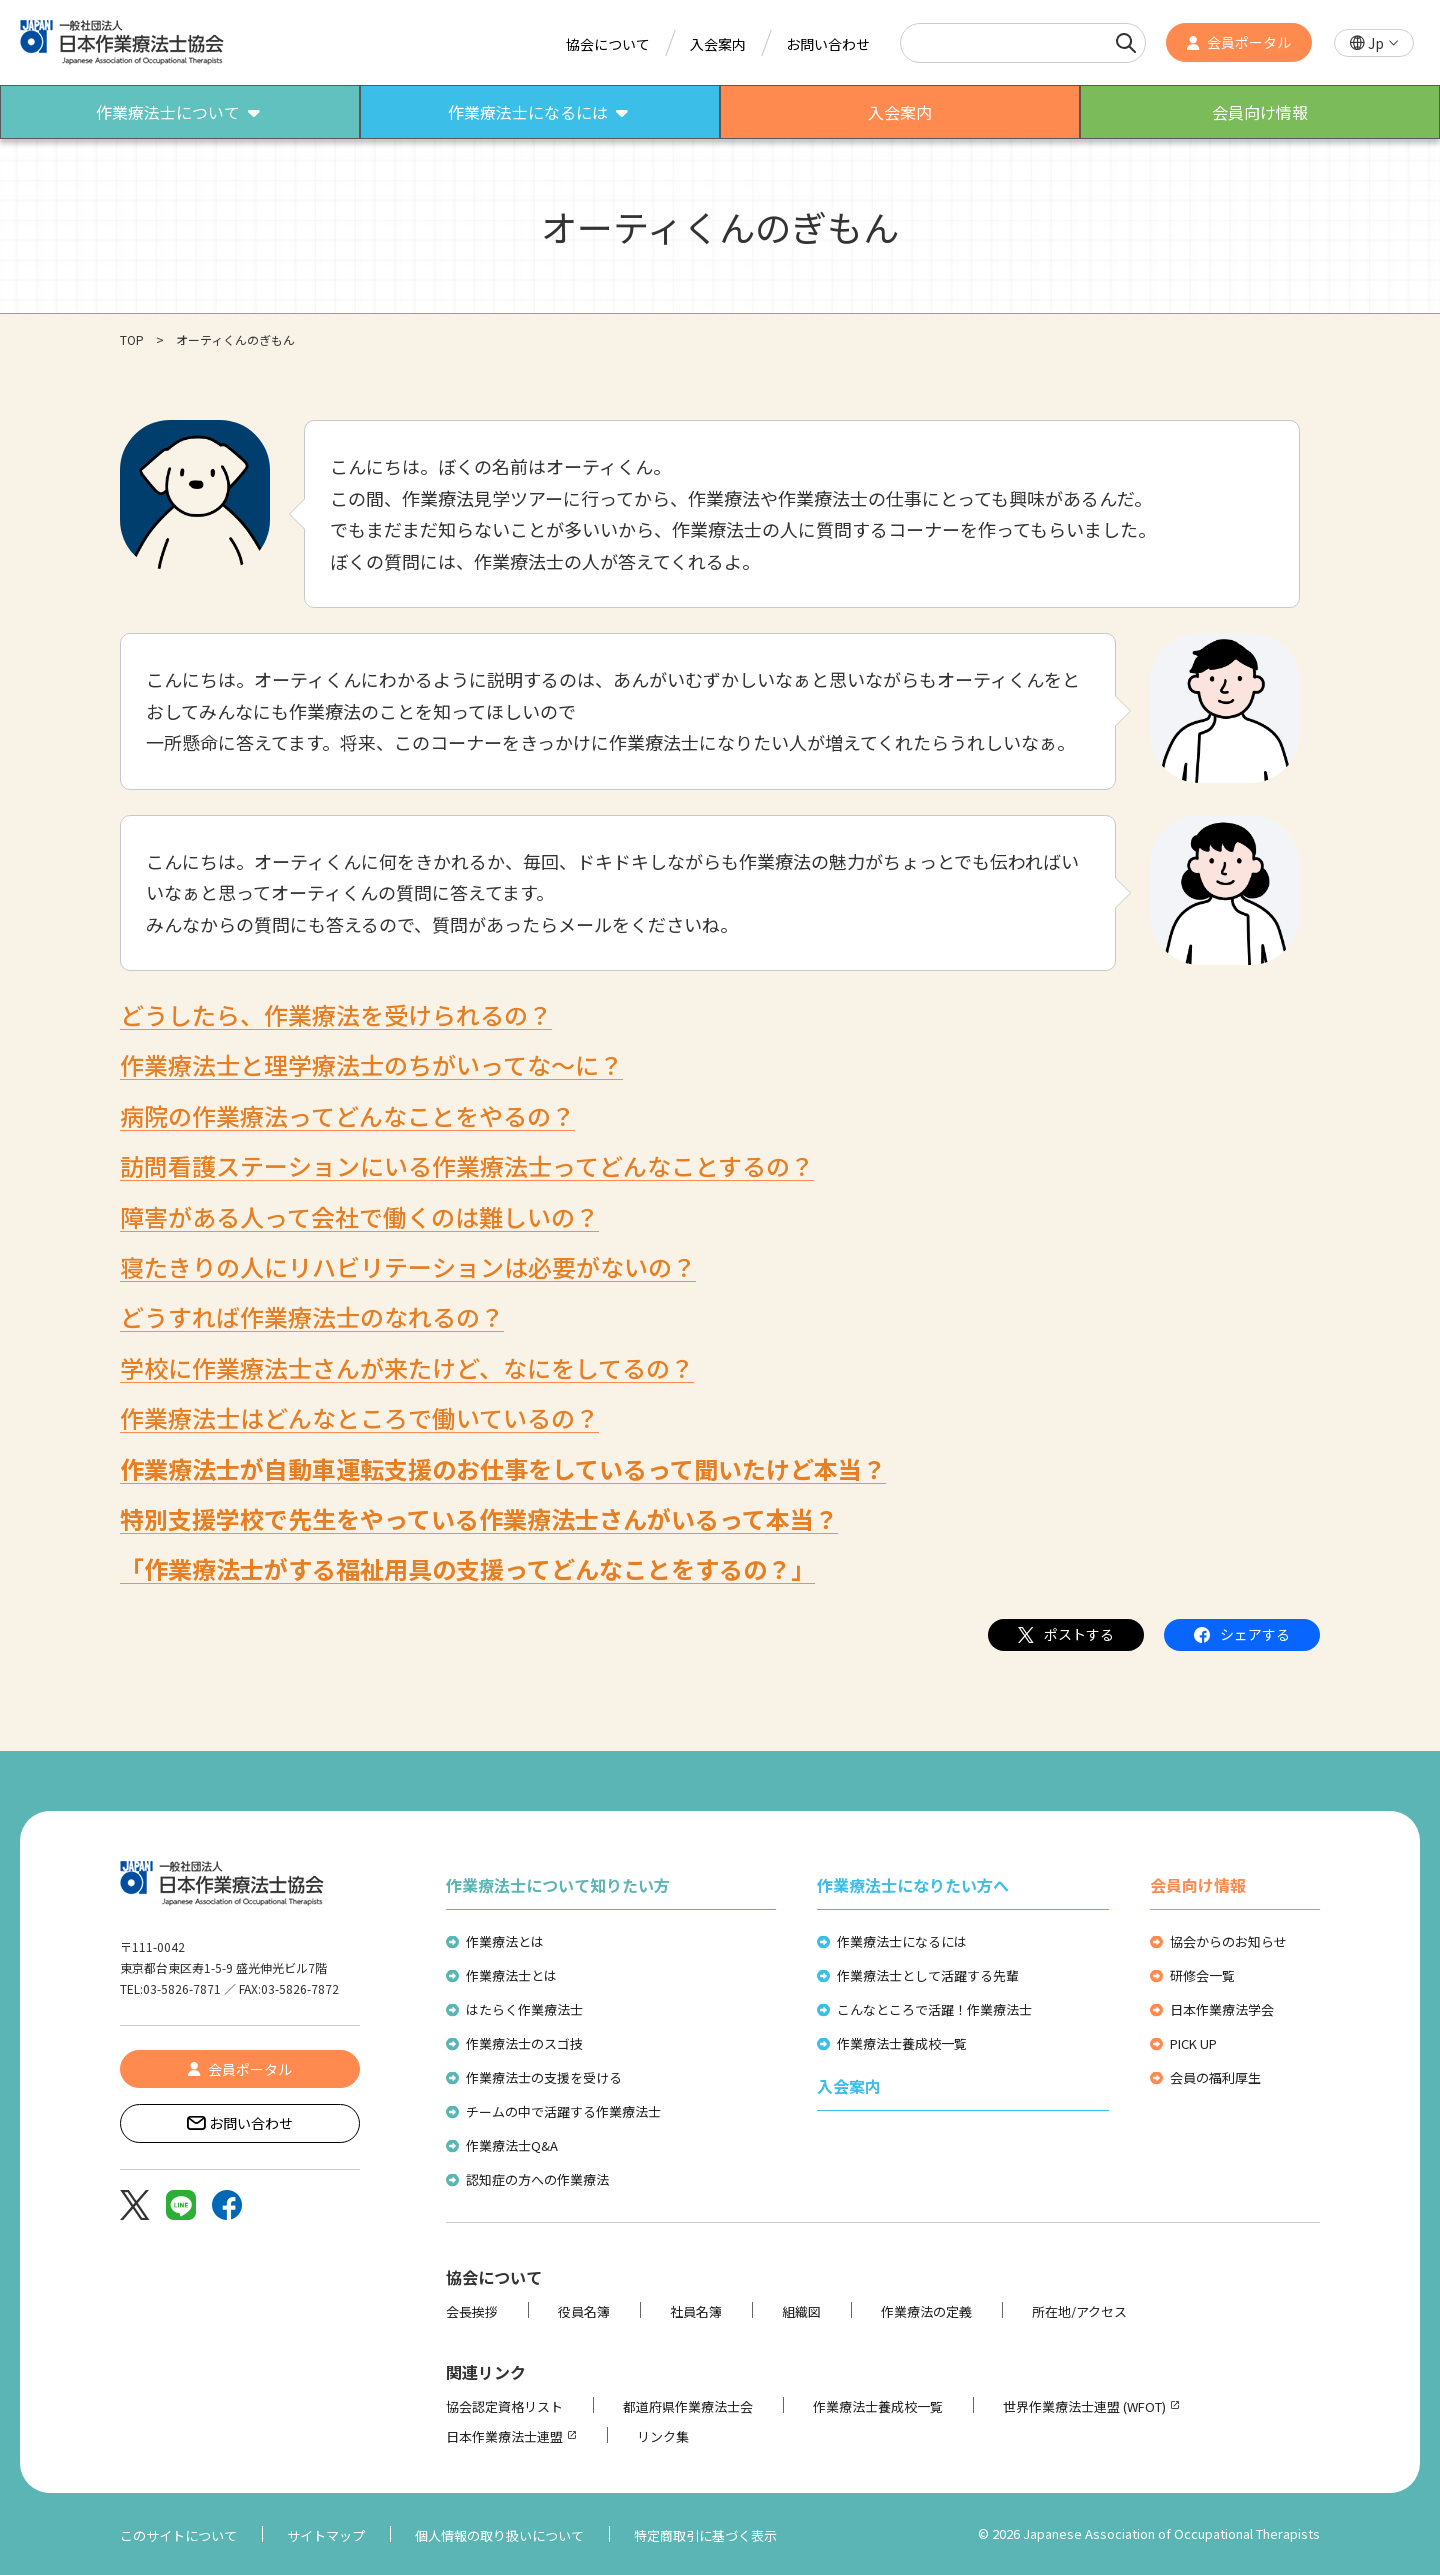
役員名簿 (584, 2311)
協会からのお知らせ (1228, 1941)
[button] (1374, 43)
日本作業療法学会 (1222, 2009)
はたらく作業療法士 (524, 2009)
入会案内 (718, 44)
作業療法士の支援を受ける (544, 2077)
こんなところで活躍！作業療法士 (934, 2009)
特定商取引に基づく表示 (705, 2535)
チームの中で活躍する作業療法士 (563, 2111)
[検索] (1126, 43)
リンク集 (663, 2436)
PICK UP (1193, 2043)
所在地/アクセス (1079, 2311)
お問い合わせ (828, 44)
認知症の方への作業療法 (537, 2179)
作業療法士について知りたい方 (558, 1885)
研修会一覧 (1202, 1975)
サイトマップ (326, 2535)
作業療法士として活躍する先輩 (928, 1975)
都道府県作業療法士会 (688, 2406)
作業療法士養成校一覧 (902, 2043)
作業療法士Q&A (512, 2145)
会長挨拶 (472, 2311)
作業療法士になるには (902, 1941)
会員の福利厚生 (1215, 2077)
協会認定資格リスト (504, 2406)
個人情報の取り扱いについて (499, 2535)
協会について (608, 44)
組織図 (801, 2311)
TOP (132, 339)
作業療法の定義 (926, 2311)
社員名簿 (696, 2311)
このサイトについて (178, 2535)
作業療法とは (505, 1941)
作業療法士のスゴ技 (524, 2043)
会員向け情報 (1198, 1885)
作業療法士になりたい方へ (913, 1885)
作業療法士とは (511, 1975)
